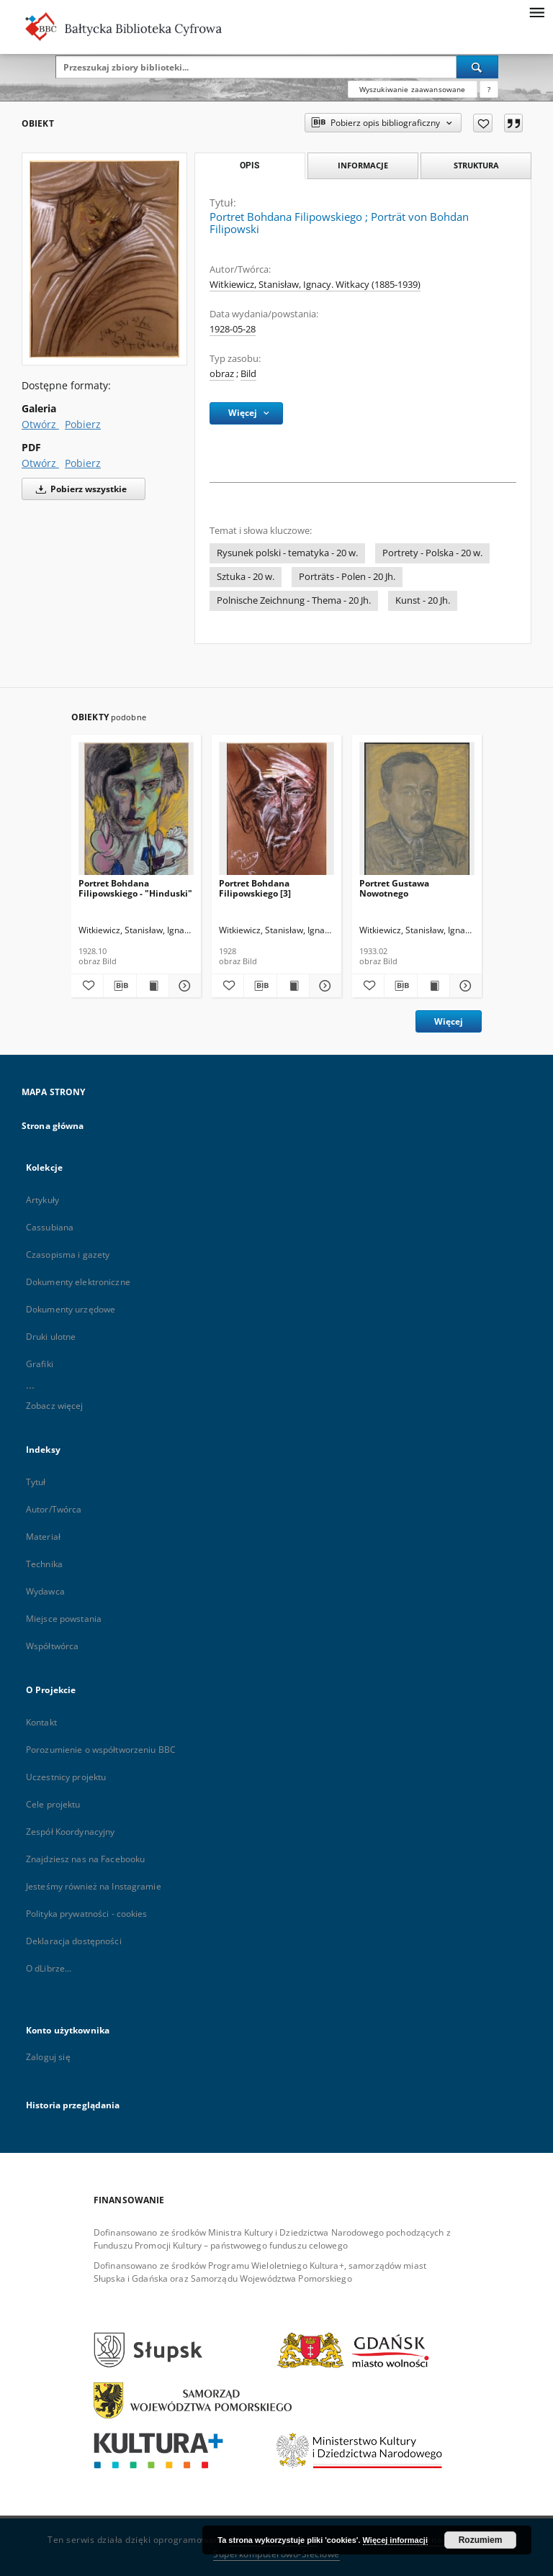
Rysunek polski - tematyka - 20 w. (287, 553)
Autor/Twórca (53, 1509)
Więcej (448, 1021)
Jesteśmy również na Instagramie (93, 1886)
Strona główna (53, 1126)
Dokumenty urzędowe (70, 1309)
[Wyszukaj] (477, 66)
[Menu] (536, 11)
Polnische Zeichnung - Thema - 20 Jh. (294, 600)
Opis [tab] (249, 165)
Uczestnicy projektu (66, 1777)
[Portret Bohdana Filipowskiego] (104, 259)
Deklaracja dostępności (74, 1941)
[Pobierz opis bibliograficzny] (119, 985)
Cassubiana (49, 1227)
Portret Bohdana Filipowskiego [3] (255, 888)
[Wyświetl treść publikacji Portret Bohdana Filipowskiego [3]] (293, 985)
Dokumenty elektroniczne (78, 1282)
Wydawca (45, 1591)
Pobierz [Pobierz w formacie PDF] (83, 463)
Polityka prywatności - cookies (87, 1914)
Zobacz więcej (55, 1406)
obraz (222, 374)
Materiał (43, 1536)
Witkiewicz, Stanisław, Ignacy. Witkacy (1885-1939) (315, 284)
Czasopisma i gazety (67, 1254)
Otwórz (40, 424)
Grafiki (39, 1364)
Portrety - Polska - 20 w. (432, 553)
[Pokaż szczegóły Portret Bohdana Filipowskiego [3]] (323, 985)
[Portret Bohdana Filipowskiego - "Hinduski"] (136, 813)
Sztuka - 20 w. (245, 577)
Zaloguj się (48, 2057)
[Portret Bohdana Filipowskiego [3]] (276, 813)
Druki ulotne (51, 1336)
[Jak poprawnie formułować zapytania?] (489, 89)
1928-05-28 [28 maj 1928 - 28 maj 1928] (233, 329)
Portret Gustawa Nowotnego (394, 888)
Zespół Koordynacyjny (70, 1832)
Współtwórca (52, 1646)
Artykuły (42, 1200)
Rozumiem (481, 2540)
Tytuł (36, 1482)
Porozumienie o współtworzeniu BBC (101, 1749)
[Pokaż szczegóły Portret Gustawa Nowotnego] (464, 985)
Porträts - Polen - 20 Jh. (347, 577)
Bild (248, 374)
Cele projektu (53, 1804)
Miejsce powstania (64, 1619)
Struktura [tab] (476, 165)
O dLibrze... (48, 1968)
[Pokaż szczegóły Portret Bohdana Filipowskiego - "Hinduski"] (183, 985)
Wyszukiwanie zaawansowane (412, 89)
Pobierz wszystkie (79, 489)
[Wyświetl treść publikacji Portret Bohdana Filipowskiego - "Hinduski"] (152, 985)
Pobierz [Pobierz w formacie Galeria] (83, 424)
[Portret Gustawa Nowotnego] (417, 813)
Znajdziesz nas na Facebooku (85, 1859)
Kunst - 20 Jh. (422, 600)
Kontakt (41, 1722)
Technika (44, 1564)
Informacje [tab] (363, 165)
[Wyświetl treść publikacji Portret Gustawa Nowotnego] (433, 985)
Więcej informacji (395, 2540)
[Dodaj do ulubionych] (483, 123)
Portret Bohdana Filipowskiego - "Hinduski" (135, 888)
